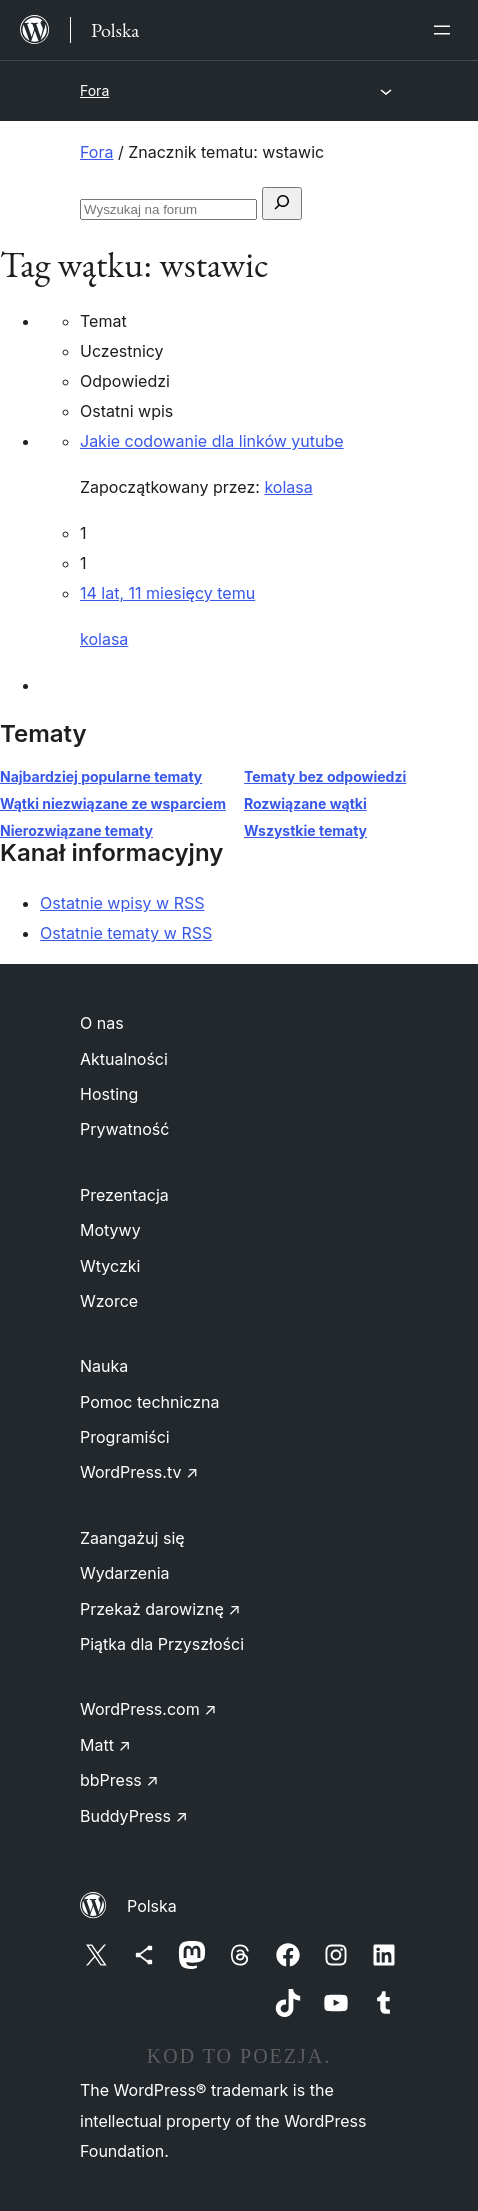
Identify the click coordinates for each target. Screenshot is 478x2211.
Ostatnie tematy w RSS (126, 933)
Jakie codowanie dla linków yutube (212, 441)
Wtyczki (110, 1266)
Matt (105, 1745)
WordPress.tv (139, 1472)
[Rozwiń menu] (446, 30)
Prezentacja (124, 1195)
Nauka (104, 1366)
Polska (152, 1906)
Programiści (125, 1437)
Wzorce (109, 1301)
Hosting (109, 1094)
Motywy (110, 1230)
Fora (94, 90)
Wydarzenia (125, 1573)
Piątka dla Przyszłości (162, 1644)
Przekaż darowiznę (160, 1609)
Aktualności (124, 1059)
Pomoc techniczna (150, 1402)
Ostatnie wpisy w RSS (122, 903)
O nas (102, 1023)
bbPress (119, 1780)
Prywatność (124, 1129)
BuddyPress (134, 1816)
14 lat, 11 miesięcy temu (167, 593)
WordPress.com (148, 1709)
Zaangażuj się (132, 1538)
